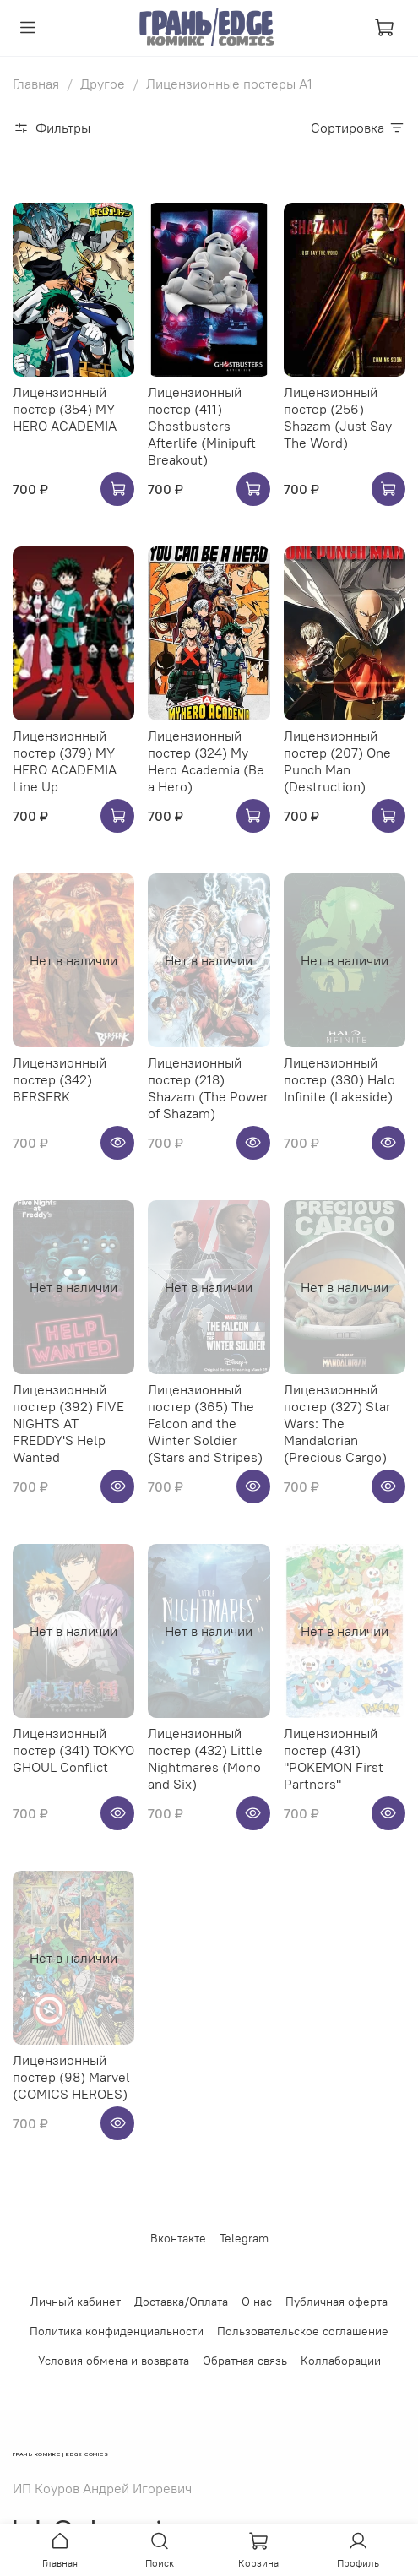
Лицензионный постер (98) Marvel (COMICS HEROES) (71, 2077)
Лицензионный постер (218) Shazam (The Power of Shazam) (208, 1088)
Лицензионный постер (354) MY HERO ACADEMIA (65, 408)
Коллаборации (341, 2360)
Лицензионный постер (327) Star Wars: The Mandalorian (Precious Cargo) (337, 1423)
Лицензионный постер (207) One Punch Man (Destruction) (337, 761)
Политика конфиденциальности (117, 2331)
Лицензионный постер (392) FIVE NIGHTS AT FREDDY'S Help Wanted (68, 1423)
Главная (36, 83)
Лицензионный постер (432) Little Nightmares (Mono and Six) (205, 1758)
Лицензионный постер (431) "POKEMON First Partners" (333, 1758)
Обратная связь (245, 2360)
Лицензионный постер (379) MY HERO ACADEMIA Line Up (65, 761)
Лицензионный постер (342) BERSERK (59, 1079)
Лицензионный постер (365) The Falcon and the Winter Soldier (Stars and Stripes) (205, 1423)
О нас (257, 2301)
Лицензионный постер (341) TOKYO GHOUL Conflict (73, 1750)
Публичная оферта (336, 2301)
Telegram (244, 2238)
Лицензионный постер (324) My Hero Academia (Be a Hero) (206, 761)
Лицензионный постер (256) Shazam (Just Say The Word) (338, 417)
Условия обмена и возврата (113, 2360)
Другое (102, 83)
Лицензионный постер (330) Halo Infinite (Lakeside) (339, 1079)
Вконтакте (178, 2238)
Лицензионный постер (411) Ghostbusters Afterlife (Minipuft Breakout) (202, 425)
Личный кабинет (75, 2301)
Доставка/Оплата (181, 2301)
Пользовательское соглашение (302, 2331)
